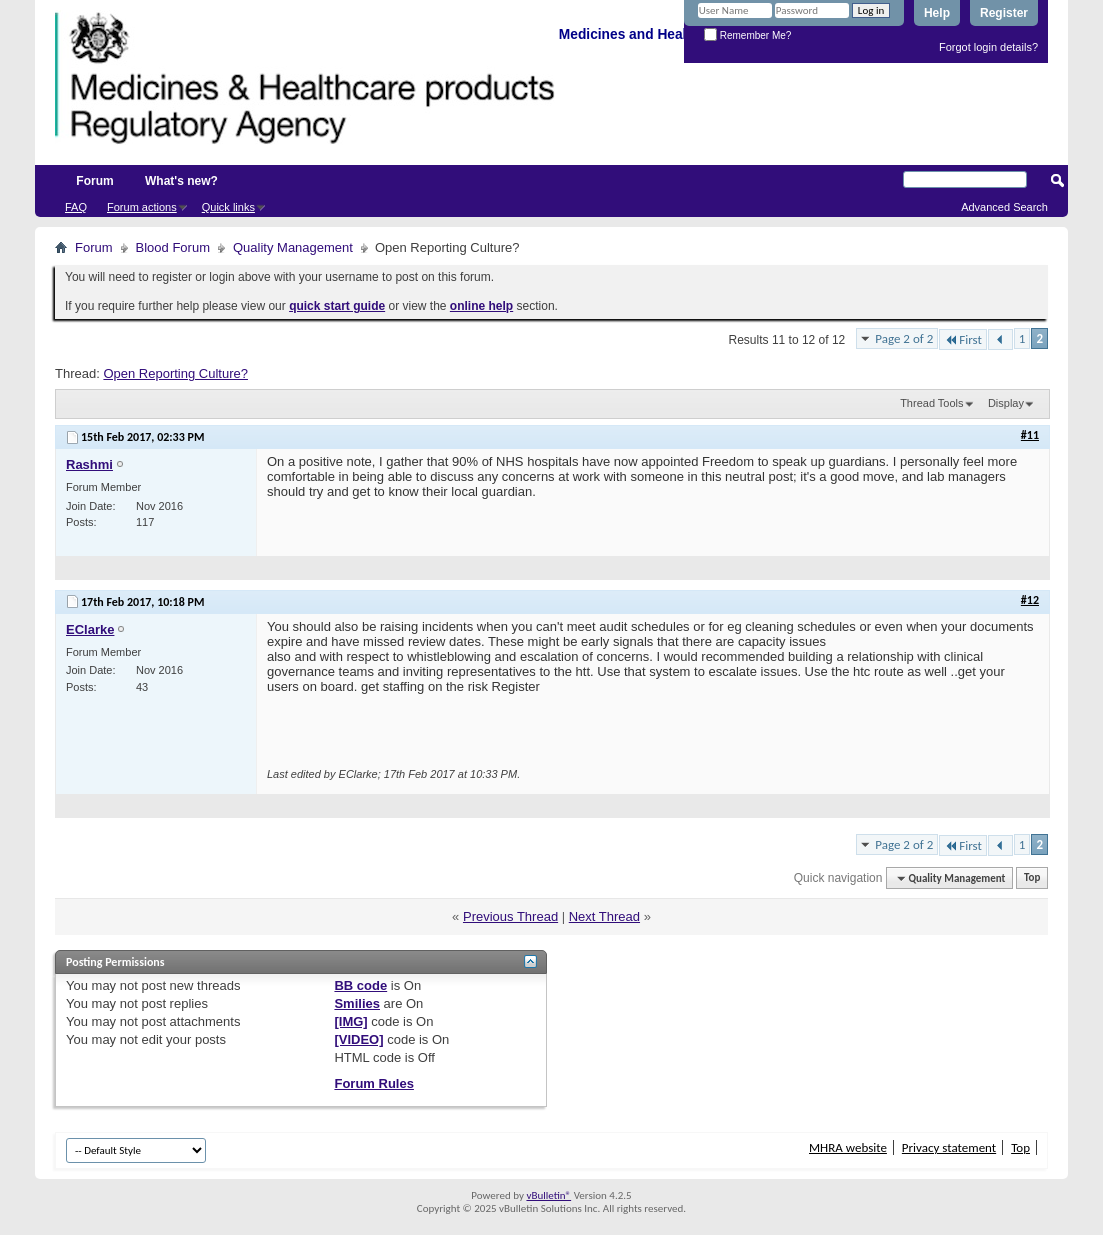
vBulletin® (548, 1195)
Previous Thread (510, 916)
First (963, 339)
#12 (1030, 600)
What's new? (181, 181)
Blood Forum (173, 247)
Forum (94, 181)
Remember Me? (747, 35)
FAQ (76, 207)
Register (1004, 13)
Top (1032, 878)
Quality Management (293, 247)
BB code (360, 985)
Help (937, 13)
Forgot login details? (988, 47)
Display (1006, 403)
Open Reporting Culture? (175, 373)
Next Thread (604, 916)
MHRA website (848, 1147)
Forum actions (142, 207)
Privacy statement (949, 1147)
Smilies (357, 1003)
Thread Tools (931, 403)
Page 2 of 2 (904, 338)
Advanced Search (1004, 207)
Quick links (228, 207)
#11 (1030, 435)
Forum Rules (373, 1083)
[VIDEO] (358, 1039)
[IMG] (350, 1021)
